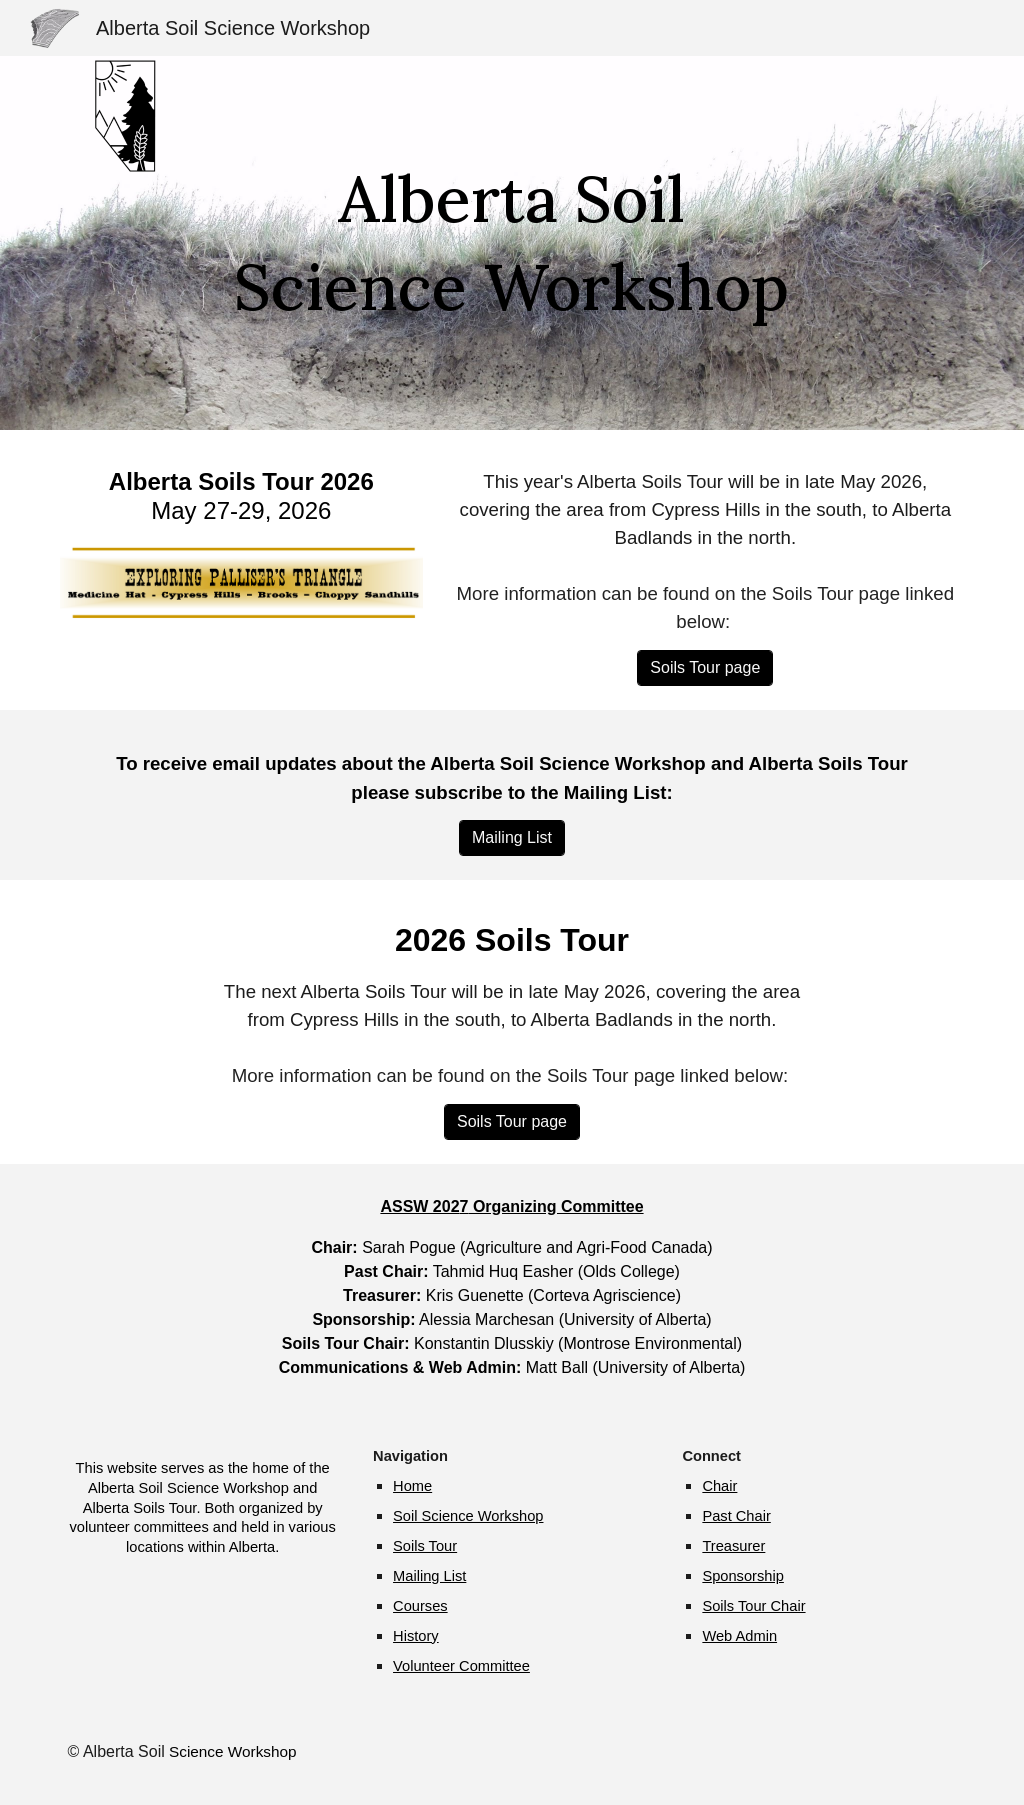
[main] (511, 243)
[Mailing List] (512, 838)
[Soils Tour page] (705, 668)
